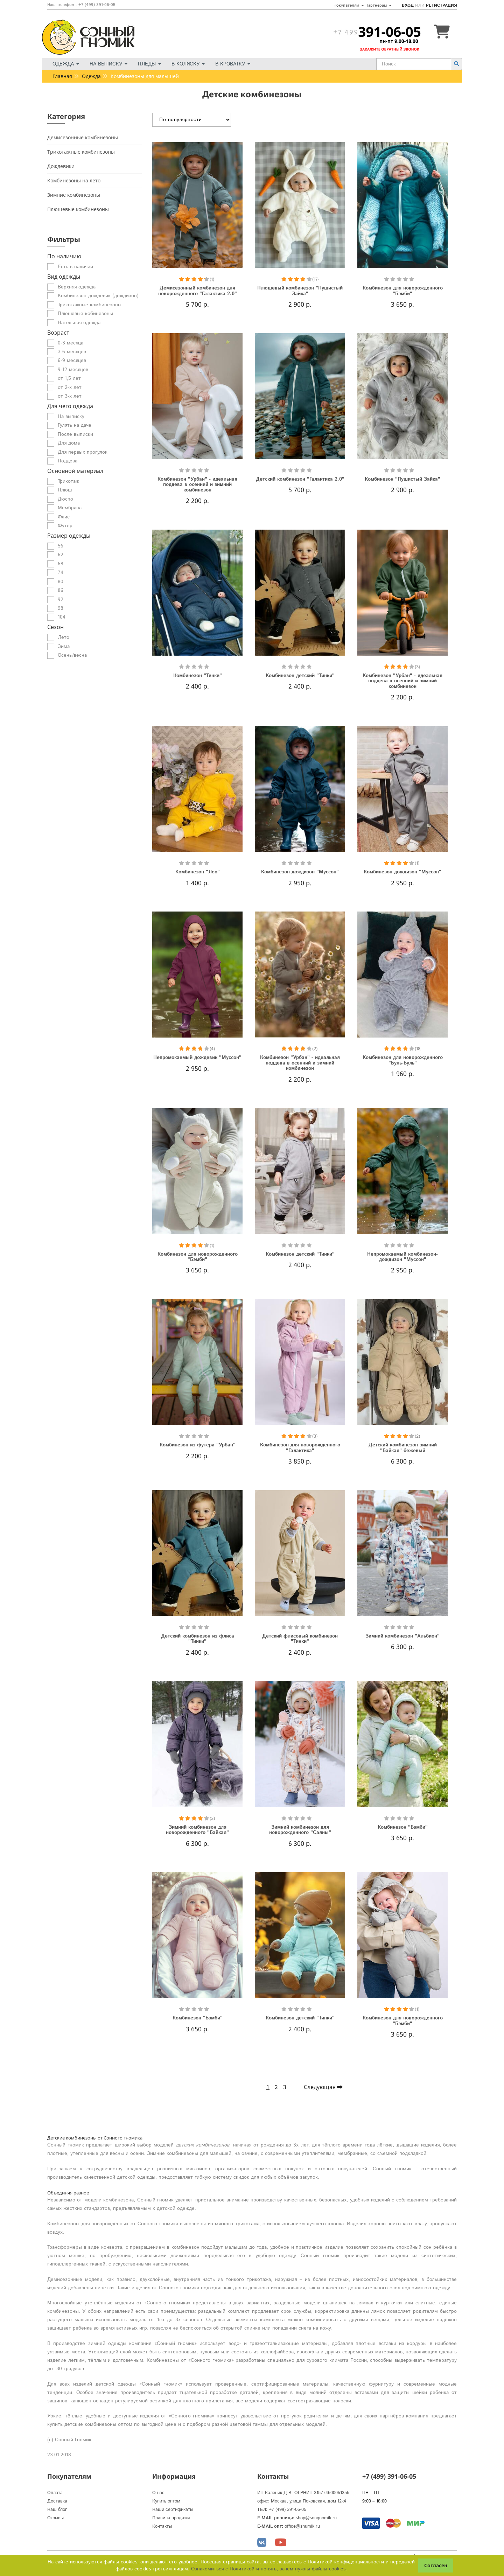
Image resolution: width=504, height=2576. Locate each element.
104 (61, 617)
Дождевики (61, 166)
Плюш (65, 490)
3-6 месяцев (72, 351)
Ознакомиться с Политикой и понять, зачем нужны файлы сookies (268, 2568)
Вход (408, 5)
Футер (65, 525)
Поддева (67, 461)
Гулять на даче (74, 425)
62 (60, 554)
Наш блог (57, 2509)
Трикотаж (68, 481)
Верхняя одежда (77, 287)
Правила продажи (171, 2518)
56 (60, 546)
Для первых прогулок (82, 452)
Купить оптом (166, 2501)
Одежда (65, 64)
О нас (158, 2493)
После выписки (75, 434)
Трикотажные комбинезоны (81, 151)
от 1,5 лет (69, 378)
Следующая (323, 2087)
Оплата (55, 2493)
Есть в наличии (75, 266)
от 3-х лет (70, 396)
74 (60, 572)
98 (60, 608)
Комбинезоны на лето (73, 180)
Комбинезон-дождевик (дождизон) (98, 295)
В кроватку (232, 64)
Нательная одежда (79, 322)
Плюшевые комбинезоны (78, 209)
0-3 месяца (70, 343)
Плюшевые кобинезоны (85, 313)
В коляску (188, 64)
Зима (64, 646)
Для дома (69, 443)
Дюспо (65, 499)
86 (60, 590)
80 (60, 581)
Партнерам (378, 5)
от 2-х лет (70, 387)
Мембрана (70, 507)
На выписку (108, 64)
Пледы (149, 64)
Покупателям (349, 5)
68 (60, 563)
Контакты (162, 2526)
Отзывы (55, 2518)
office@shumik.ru (302, 2526)
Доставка (57, 2501)
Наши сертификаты (172, 2509)
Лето (63, 637)
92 (60, 599)
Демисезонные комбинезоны (82, 137)
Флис (64, 517)
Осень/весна (72, 655)
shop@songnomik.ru (316, 2518)
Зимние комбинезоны (73, 194)
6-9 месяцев (72, 360)
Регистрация (441, 5)
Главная (62, 76)
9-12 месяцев (73, 369)
